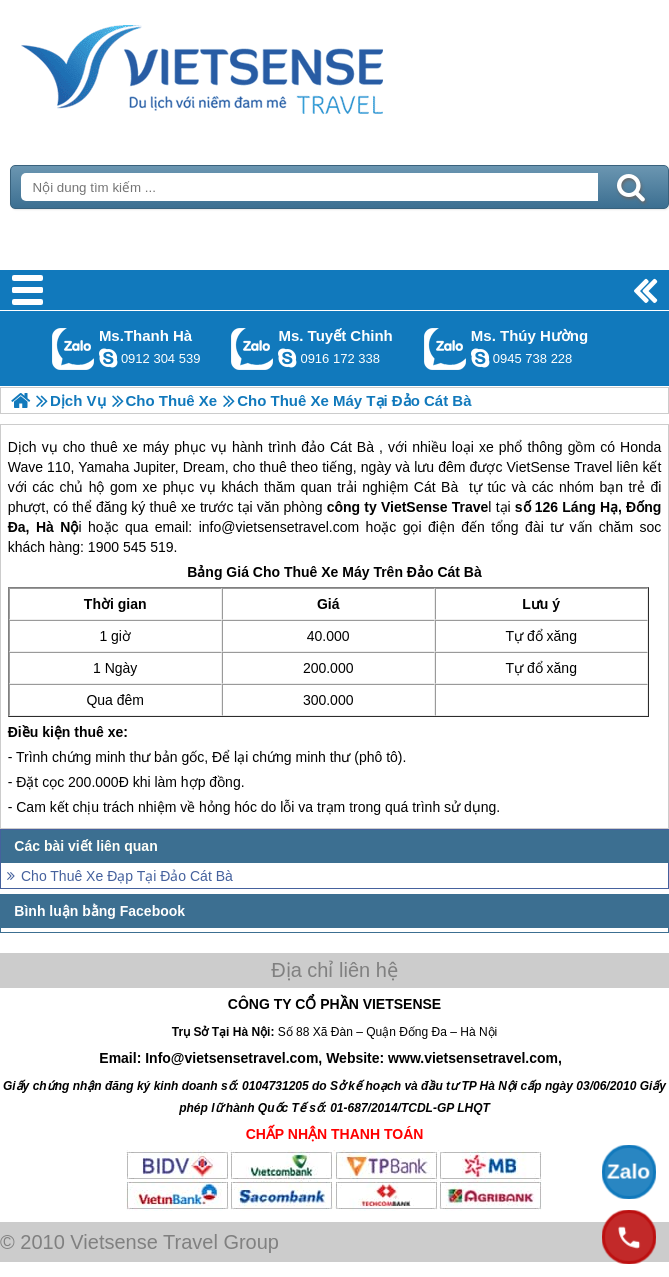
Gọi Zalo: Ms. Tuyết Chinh (252, 348)
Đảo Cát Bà (444, 572)
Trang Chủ (252, 65)
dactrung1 (480, 358)
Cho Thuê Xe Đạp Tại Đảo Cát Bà (127, 876)
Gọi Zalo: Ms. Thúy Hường (445, 348)
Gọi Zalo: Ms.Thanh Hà (73, 348)
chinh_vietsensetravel (287, 358)
